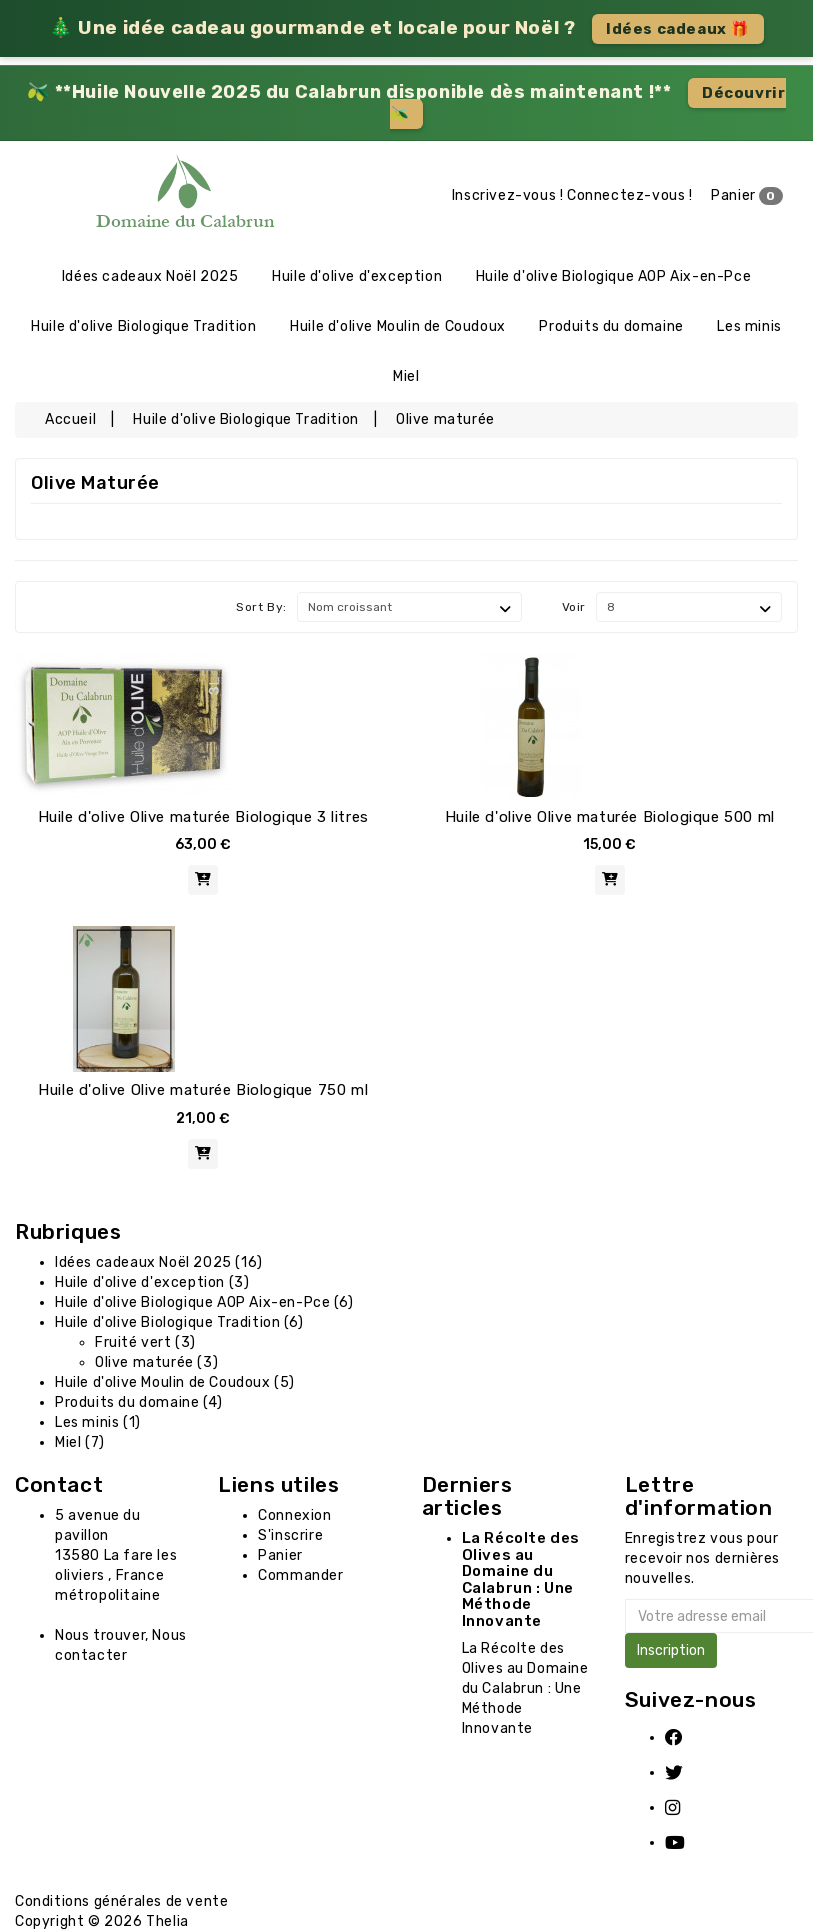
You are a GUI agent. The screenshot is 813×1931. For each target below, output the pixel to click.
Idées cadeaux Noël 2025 (150, 276)
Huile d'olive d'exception (357, 276)
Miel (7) (80, 1442)
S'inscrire (290, 1535)
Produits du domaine (611, 326)
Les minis (749, 326)
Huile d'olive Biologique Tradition (143, 326)
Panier (747, 196)
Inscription (671, 1650)
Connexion (294, 1515)
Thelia (167, 1921)
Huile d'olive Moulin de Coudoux (398, 326)
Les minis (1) (98, 1422)
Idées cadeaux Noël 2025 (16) (159, 1262)
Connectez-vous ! (630, 195)
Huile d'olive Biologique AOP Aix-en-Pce (613, 276)
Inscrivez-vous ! (508, 195)
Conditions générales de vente (121, 1901)
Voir (574, 607)
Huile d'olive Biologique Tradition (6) (179, 1322)
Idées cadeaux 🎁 (678, 29)
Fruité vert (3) (145, 1342)
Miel (406, 376)
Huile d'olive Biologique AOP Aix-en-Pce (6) (204, 1302)
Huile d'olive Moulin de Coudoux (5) (175, 1382)
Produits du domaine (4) (139, 1402)
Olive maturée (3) (156, 1362)
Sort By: (261, 607)
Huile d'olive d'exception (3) (152, 1282)
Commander (300, 1575)
